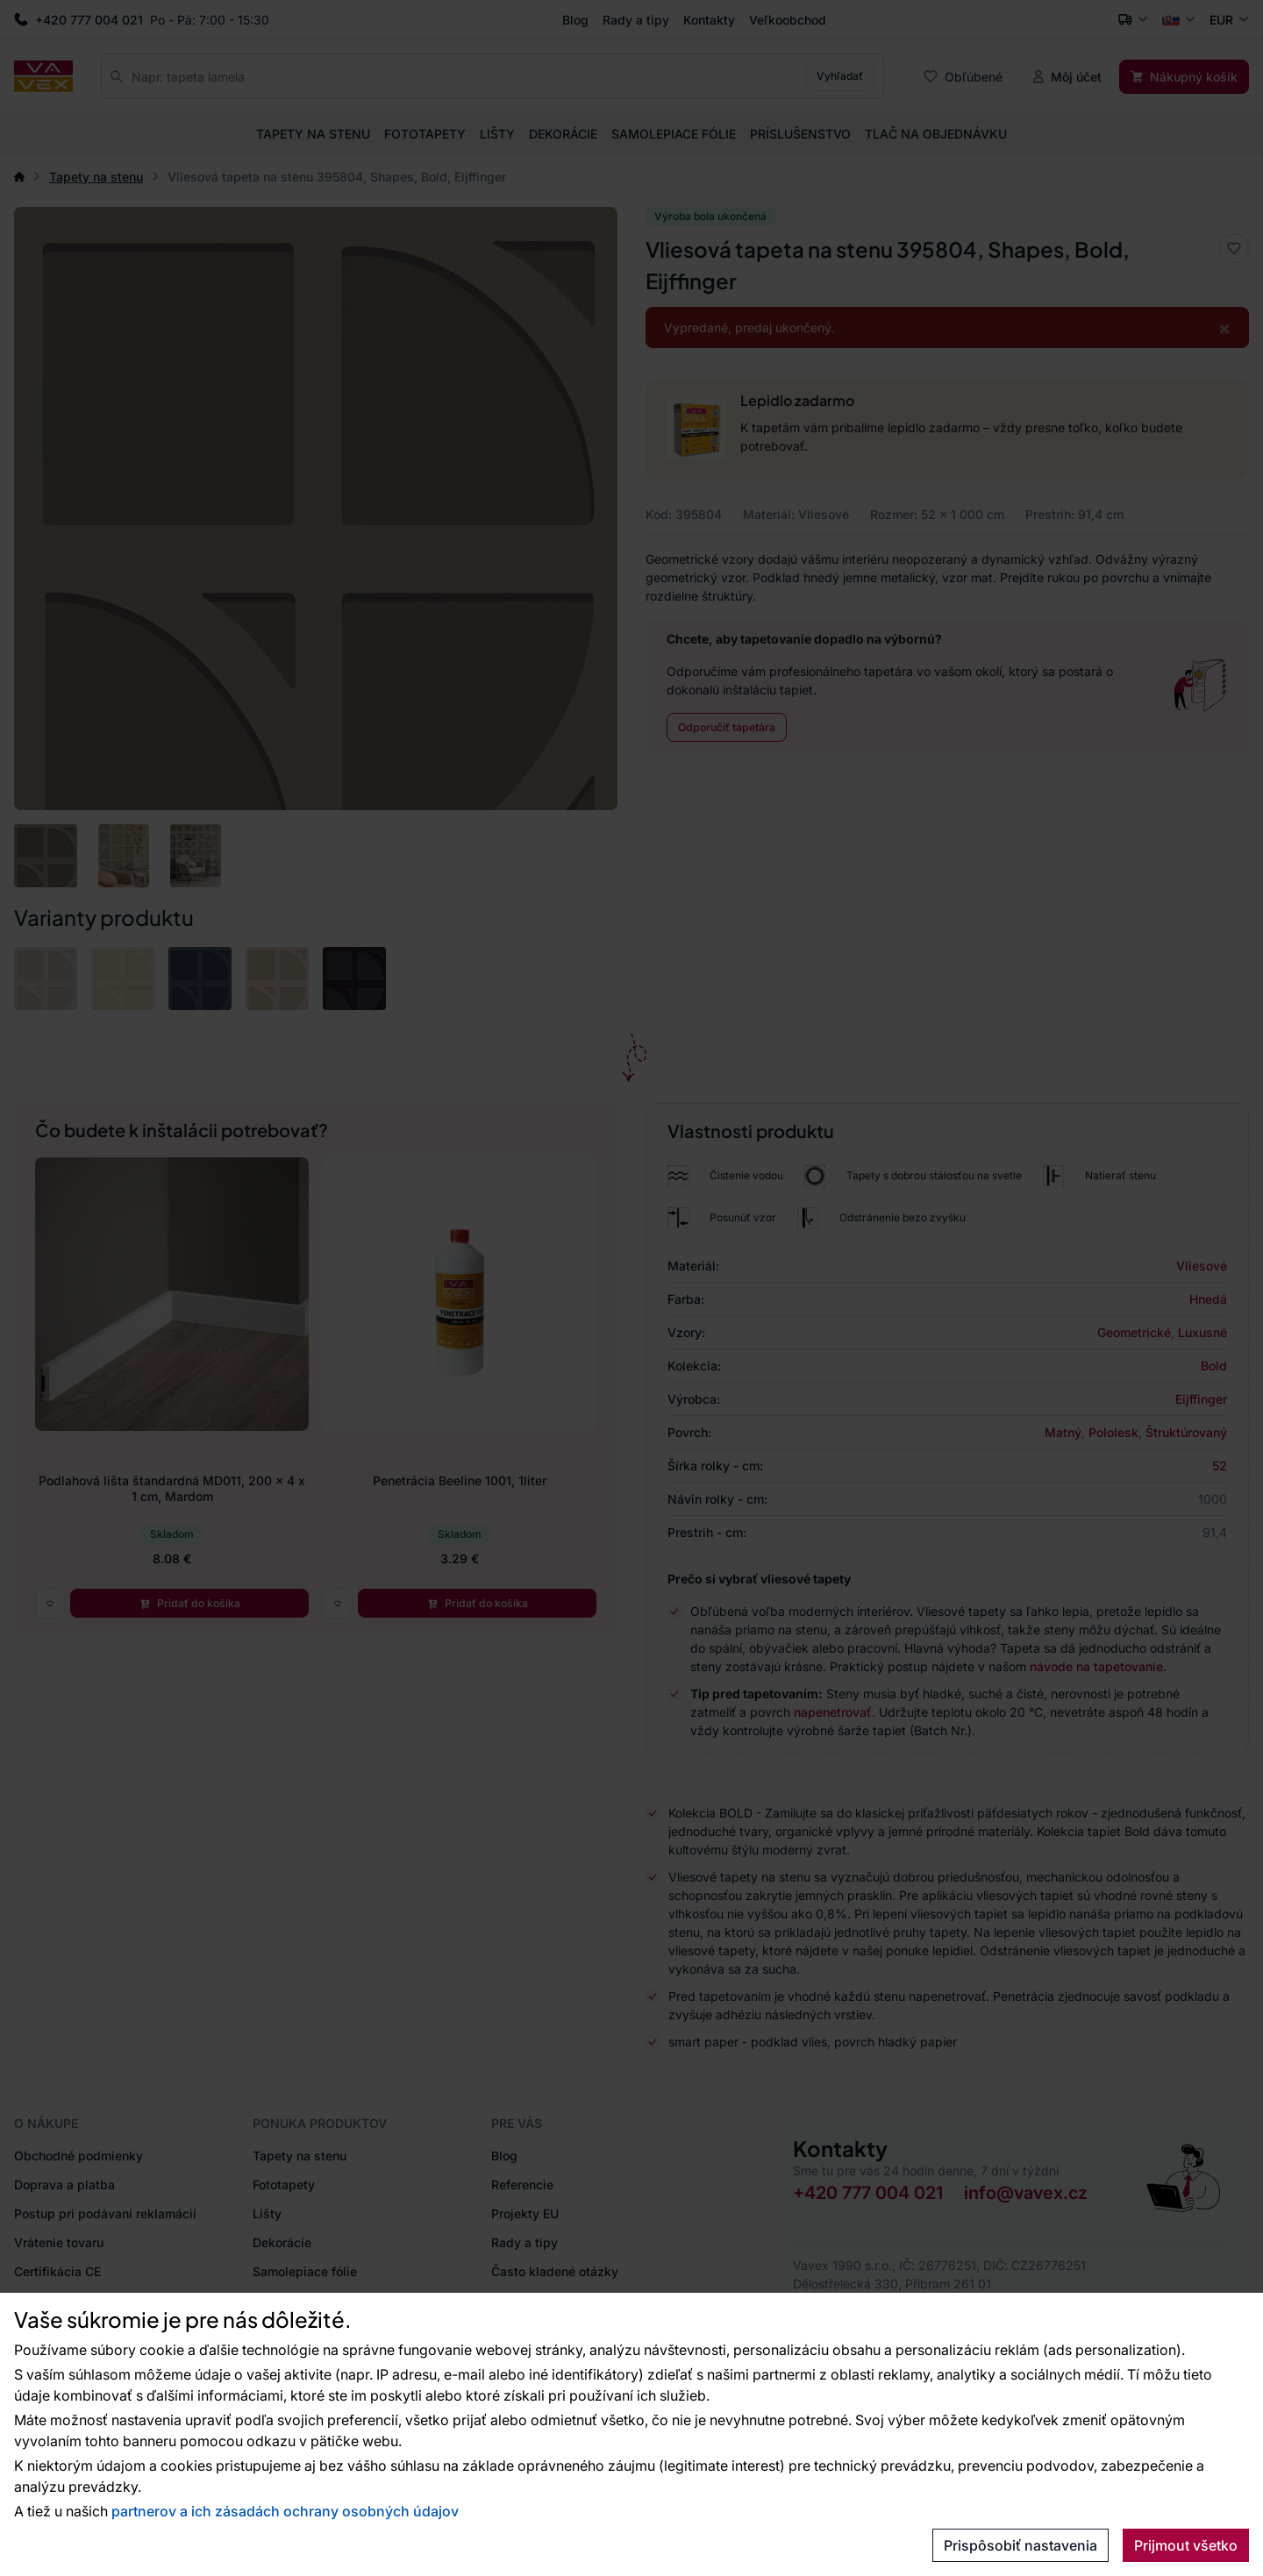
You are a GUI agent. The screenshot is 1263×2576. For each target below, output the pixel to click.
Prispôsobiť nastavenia (1020, 2545)
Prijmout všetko (1186, 2545)
